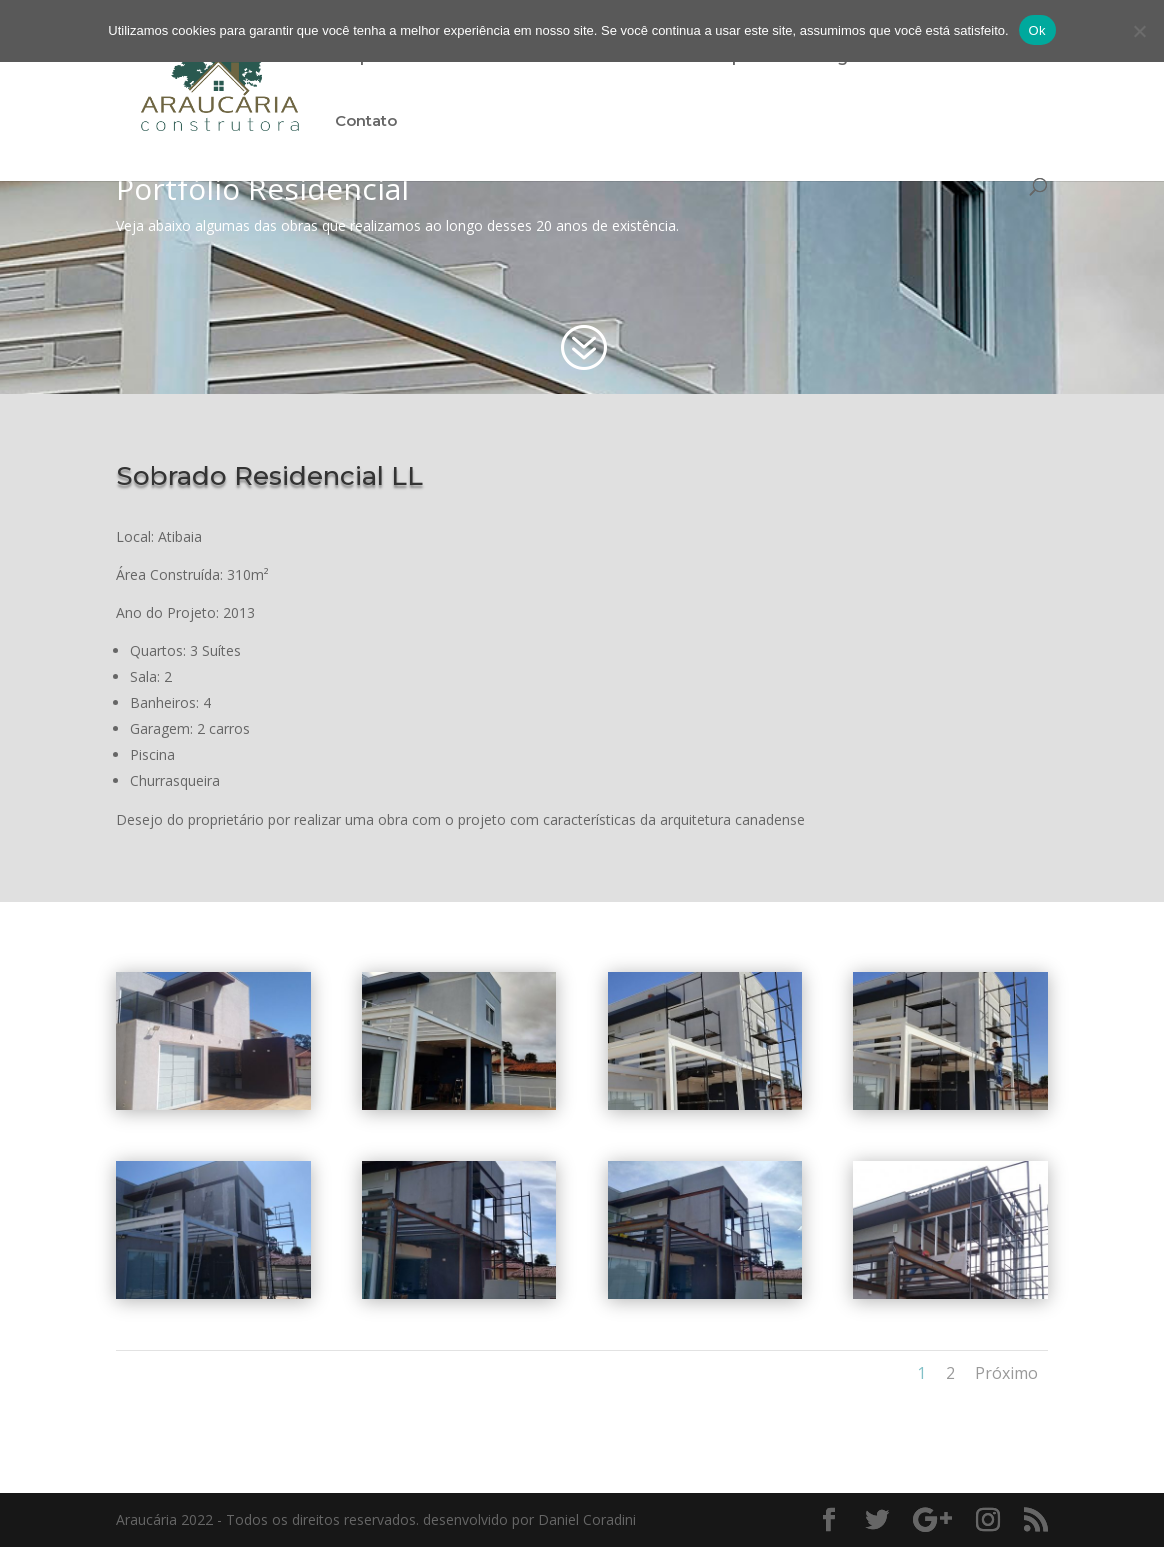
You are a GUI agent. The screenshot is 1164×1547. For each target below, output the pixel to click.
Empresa (369, 58)
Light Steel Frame (892, 58)
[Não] (1139, 31)
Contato (366, 122)
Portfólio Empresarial (717, 58)
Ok (1037, 30)
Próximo (1006, 1373)
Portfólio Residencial (529, 58)
